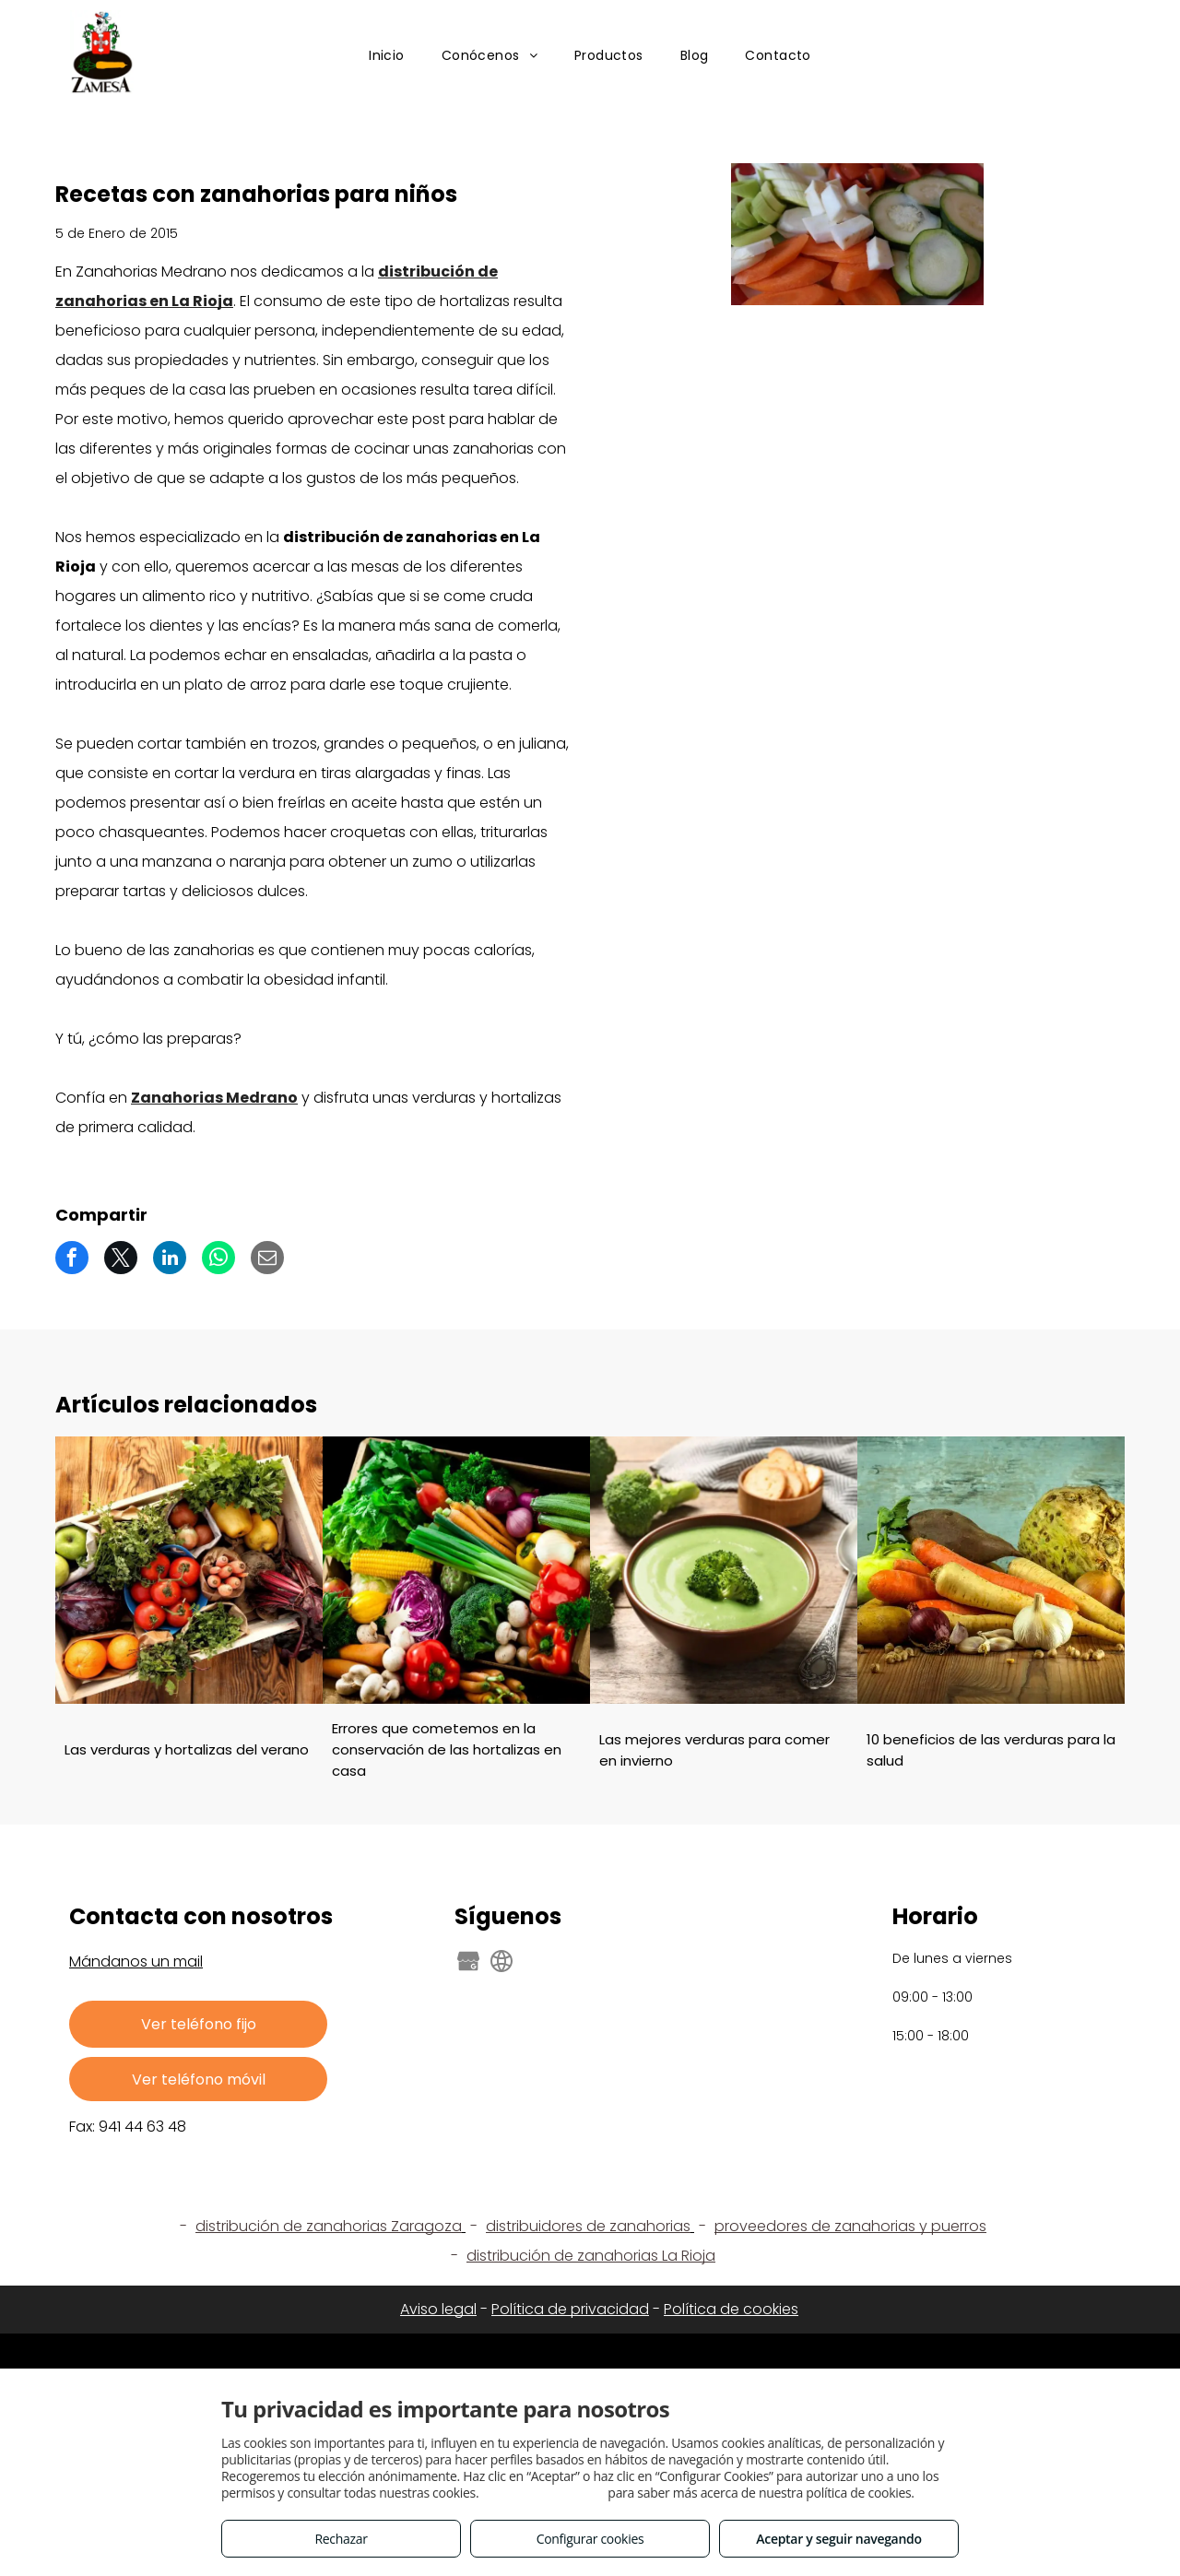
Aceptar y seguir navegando (838, 2538)
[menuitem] (386, 57)
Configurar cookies (590, 2538)
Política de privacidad (570, 2309)
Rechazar (340, 2538)
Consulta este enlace (543, 2492)
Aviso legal (438, 2309)
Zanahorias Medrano (214, 1097)
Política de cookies (731, 2309)
